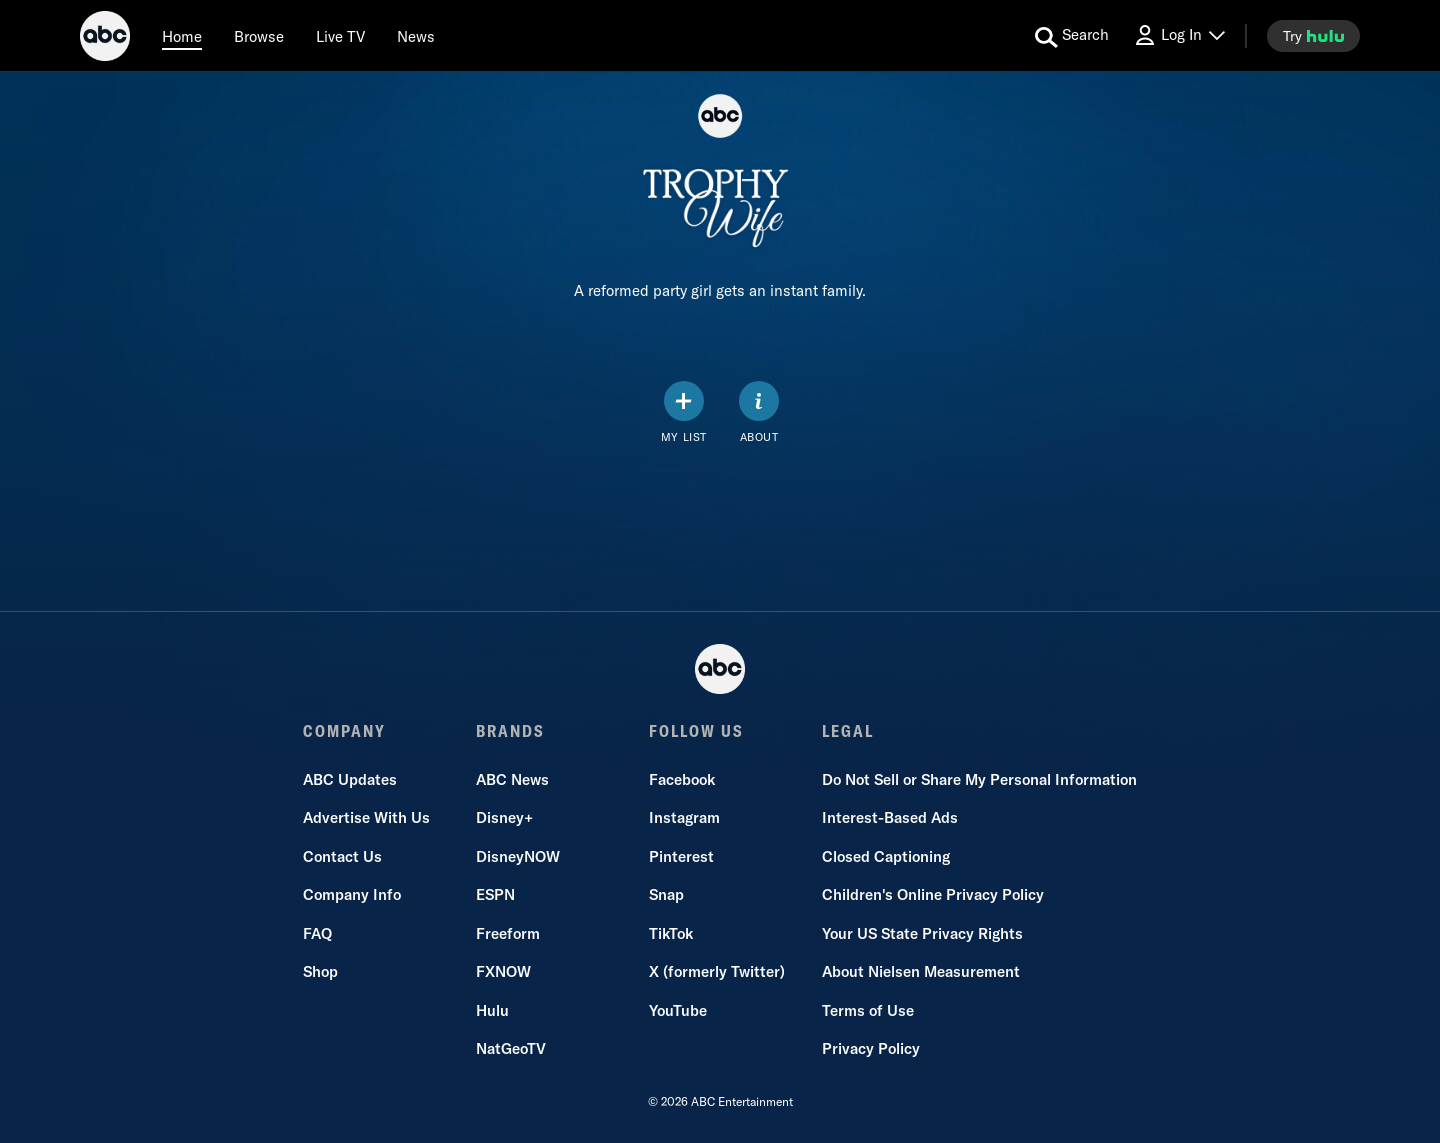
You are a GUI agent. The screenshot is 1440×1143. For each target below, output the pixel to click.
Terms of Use (868, 1010)
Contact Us (342, 856)
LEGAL (848, 731)
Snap (666, 894)
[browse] (259, 36)
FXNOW (503, 971)
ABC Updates (350, 779)
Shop (320, 971)
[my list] (684, 412)
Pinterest (681, 856)
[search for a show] (1072, 36)
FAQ (317, 933)
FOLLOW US (696, 731)
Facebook (682, 779)
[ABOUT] (759, 412)
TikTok (671, 933)
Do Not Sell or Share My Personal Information (979, 779)
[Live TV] (340, 36)
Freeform (508, 933)
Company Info (352, 894)
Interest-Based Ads (890, 817)
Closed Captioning (886, 856)
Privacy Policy (871, 1048)
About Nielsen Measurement (921, 971)
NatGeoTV (511, 1048)
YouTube (678, 1010)
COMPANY (344, 731)
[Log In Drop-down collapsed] (1179, 35)
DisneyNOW (518, 856)
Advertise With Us (366, 817)
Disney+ (504, 817)
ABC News (512, 779)
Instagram (684, 817)
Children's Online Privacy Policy (933, 894)
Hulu (492, 1010)
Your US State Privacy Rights (922, 933)
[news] (416, 36)
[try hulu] (1313, 36)
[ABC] (105, 39)
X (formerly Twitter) (717, 971)
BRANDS (510, 731)
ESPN (495, 894)
